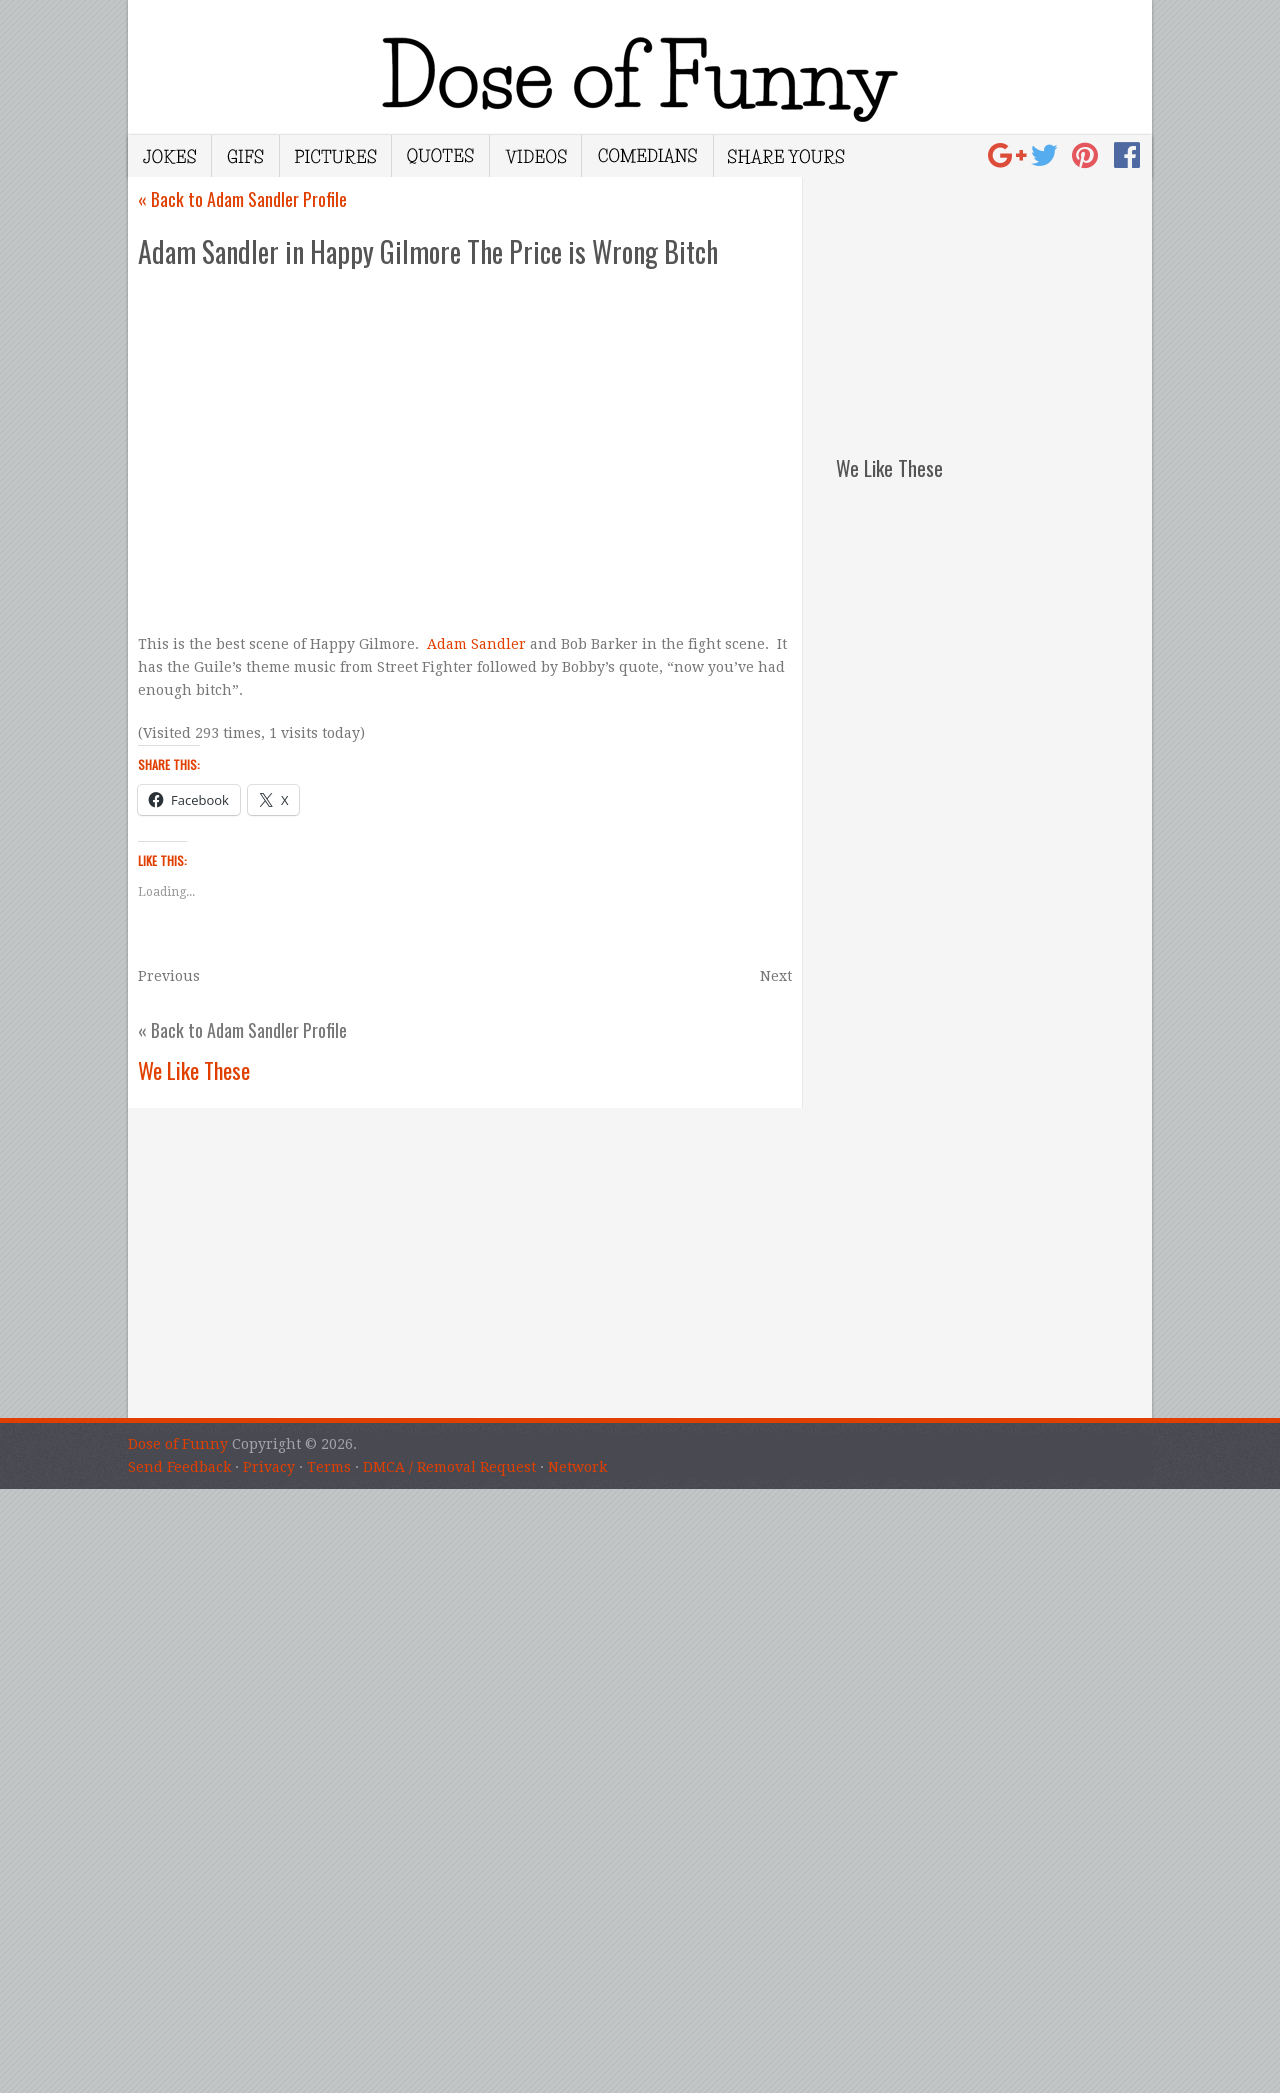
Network (577, 1467)
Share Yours (786, 156)
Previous (169, 976)
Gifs (245, 156)
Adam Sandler (478, 644)
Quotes (440, 156)
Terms (329, 1467)
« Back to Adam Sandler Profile (242, 199)
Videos (535, 156)
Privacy (269, 1467)
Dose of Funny (178, 1444)
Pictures (335, 156)
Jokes (169, 156)
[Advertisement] (994, 302)
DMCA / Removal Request (449, 1467)
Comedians (647, 156)
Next (776, 976)
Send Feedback (179, 1467)
